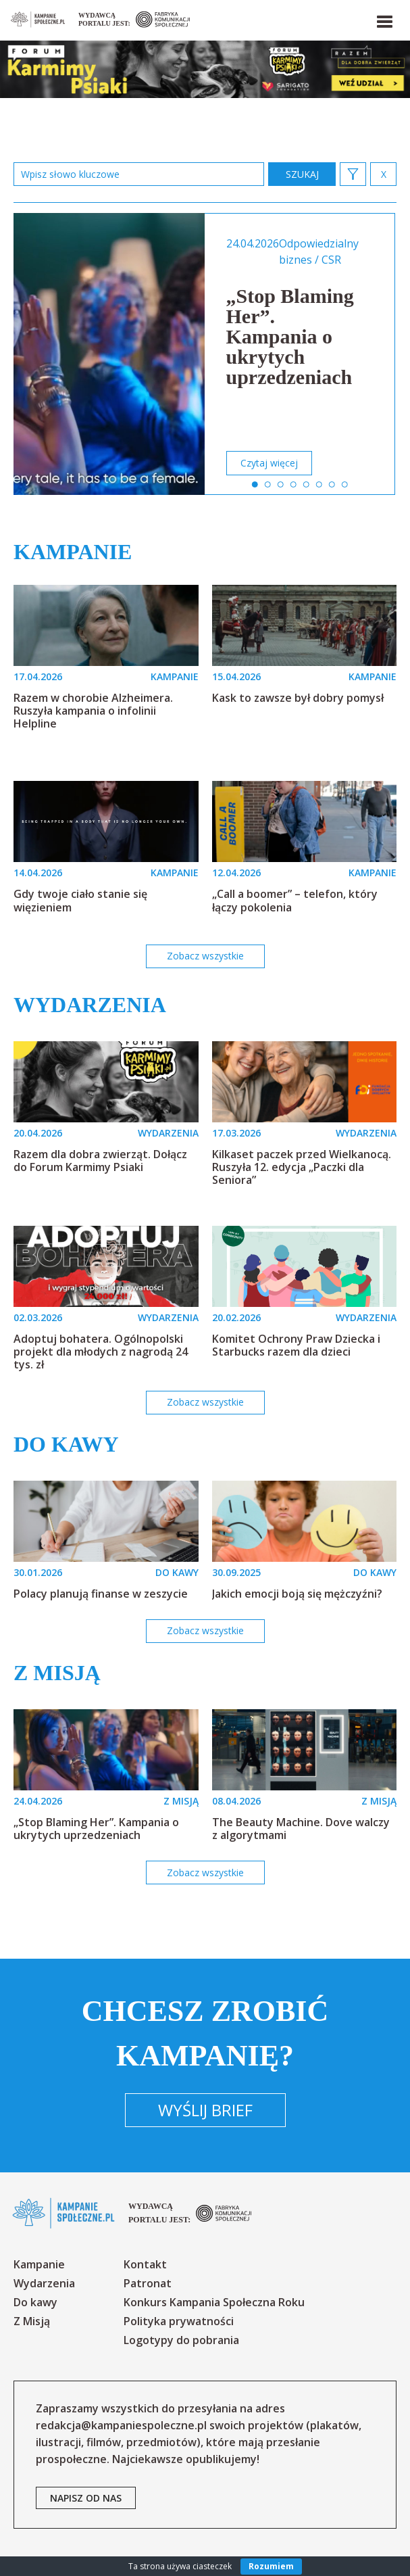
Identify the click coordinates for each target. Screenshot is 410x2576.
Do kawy (66, 1444)
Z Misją (32, 2321)
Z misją (57, 1673)
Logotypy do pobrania (181, 2340)
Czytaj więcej (269, 462)
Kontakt (145, 2264)
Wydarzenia (90, 1005)
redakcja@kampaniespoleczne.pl (121, 2425)
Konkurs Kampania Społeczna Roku (214, 2302)
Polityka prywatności (179, 2321)
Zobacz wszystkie (205, 955)
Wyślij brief (205, 2110)
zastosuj (302, 174)
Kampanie (73, 552)
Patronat (148, 2283)
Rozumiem (271, 2566)
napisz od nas (86, 2497)
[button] (383, 19)
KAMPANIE (175, 676)
